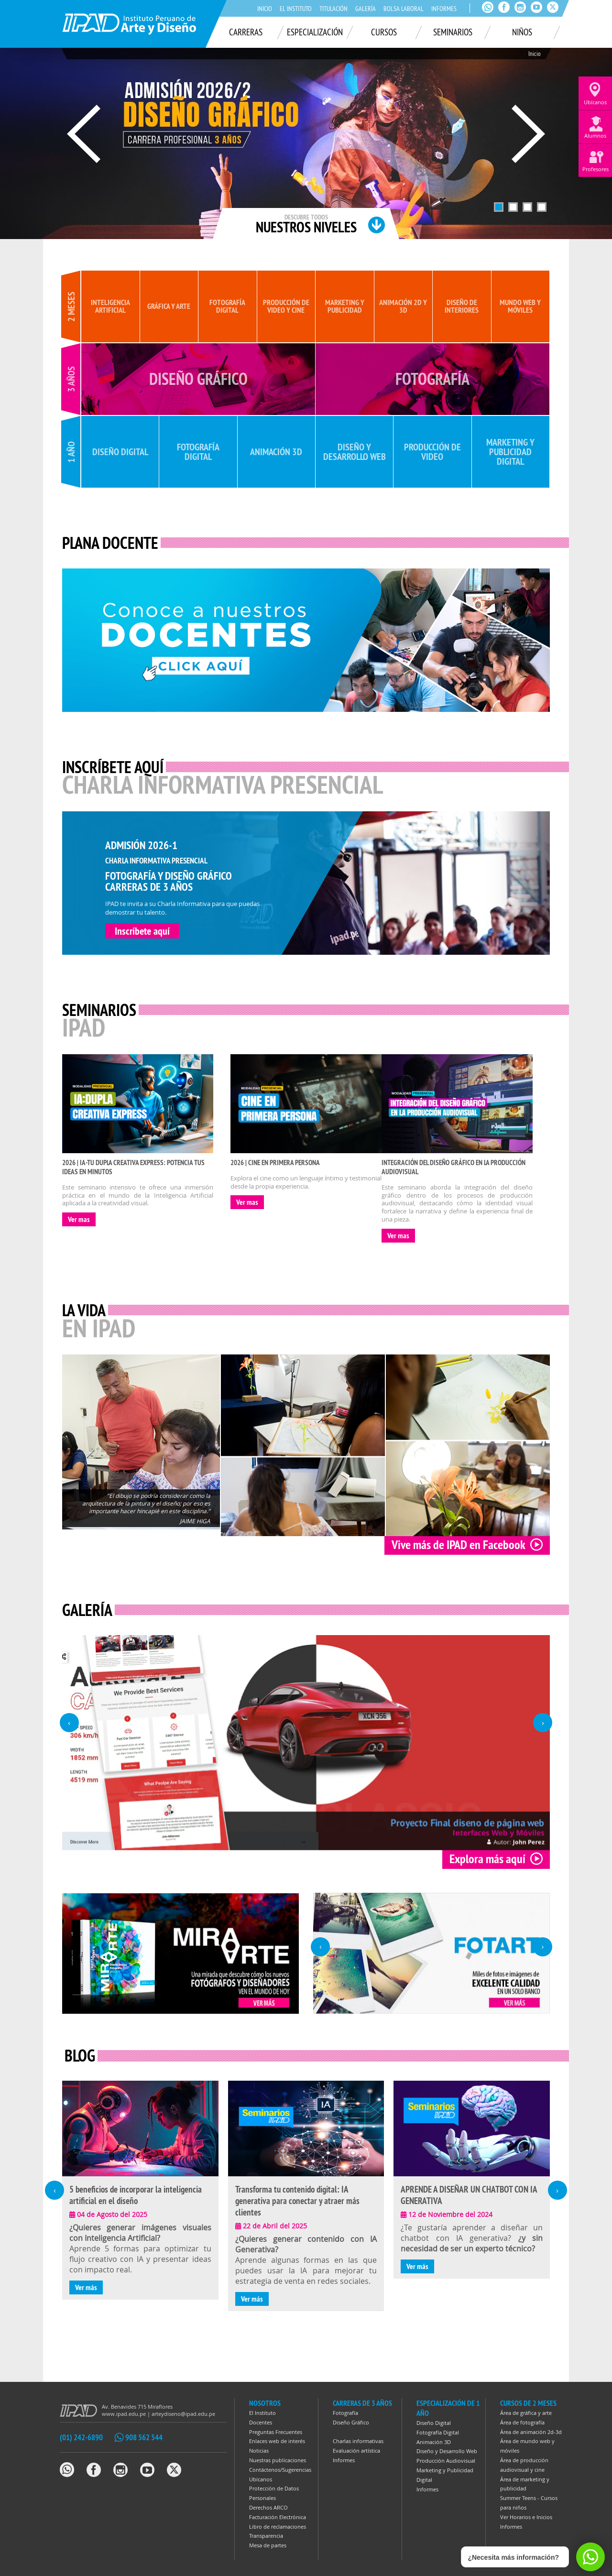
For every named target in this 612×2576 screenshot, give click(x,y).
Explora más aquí (496, 1859)
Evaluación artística (356, 2450)
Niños (522, 32)
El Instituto (296, 8)
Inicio (264, 8)
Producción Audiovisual (445, 2460)
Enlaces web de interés (277, 2441)
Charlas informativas (358, 2441)
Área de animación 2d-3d (531, 2431)
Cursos (384, 32)
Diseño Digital (433, 2422)
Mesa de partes (267, 2545)
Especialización (315, 32)
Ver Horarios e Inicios (526, 2517)
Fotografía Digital (437, 2432)
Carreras (245, 32)
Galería (365, 8)
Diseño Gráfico (351, 2422)
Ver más (86, 2287)
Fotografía (345, 2412)
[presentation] (69, 1722)
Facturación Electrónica (277, 2517)
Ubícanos (260, 2479)
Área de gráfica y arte (526, 2412)
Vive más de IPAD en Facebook (467, 1545)
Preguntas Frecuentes (275, 2431)
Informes (444, 8)
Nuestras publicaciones (277, 2460)
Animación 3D (433, 2441)
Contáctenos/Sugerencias (280, 2469)
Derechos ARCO (268, 2507)
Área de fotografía (522, 2422)
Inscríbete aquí (142, 931)
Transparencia (266, 2535)
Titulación (333, 8)
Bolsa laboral (403, 8)
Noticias (259, 2450)
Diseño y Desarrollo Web (446, 2451)
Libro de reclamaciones (277, 2526)
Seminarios (452, 32)
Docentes (260, 2422)
